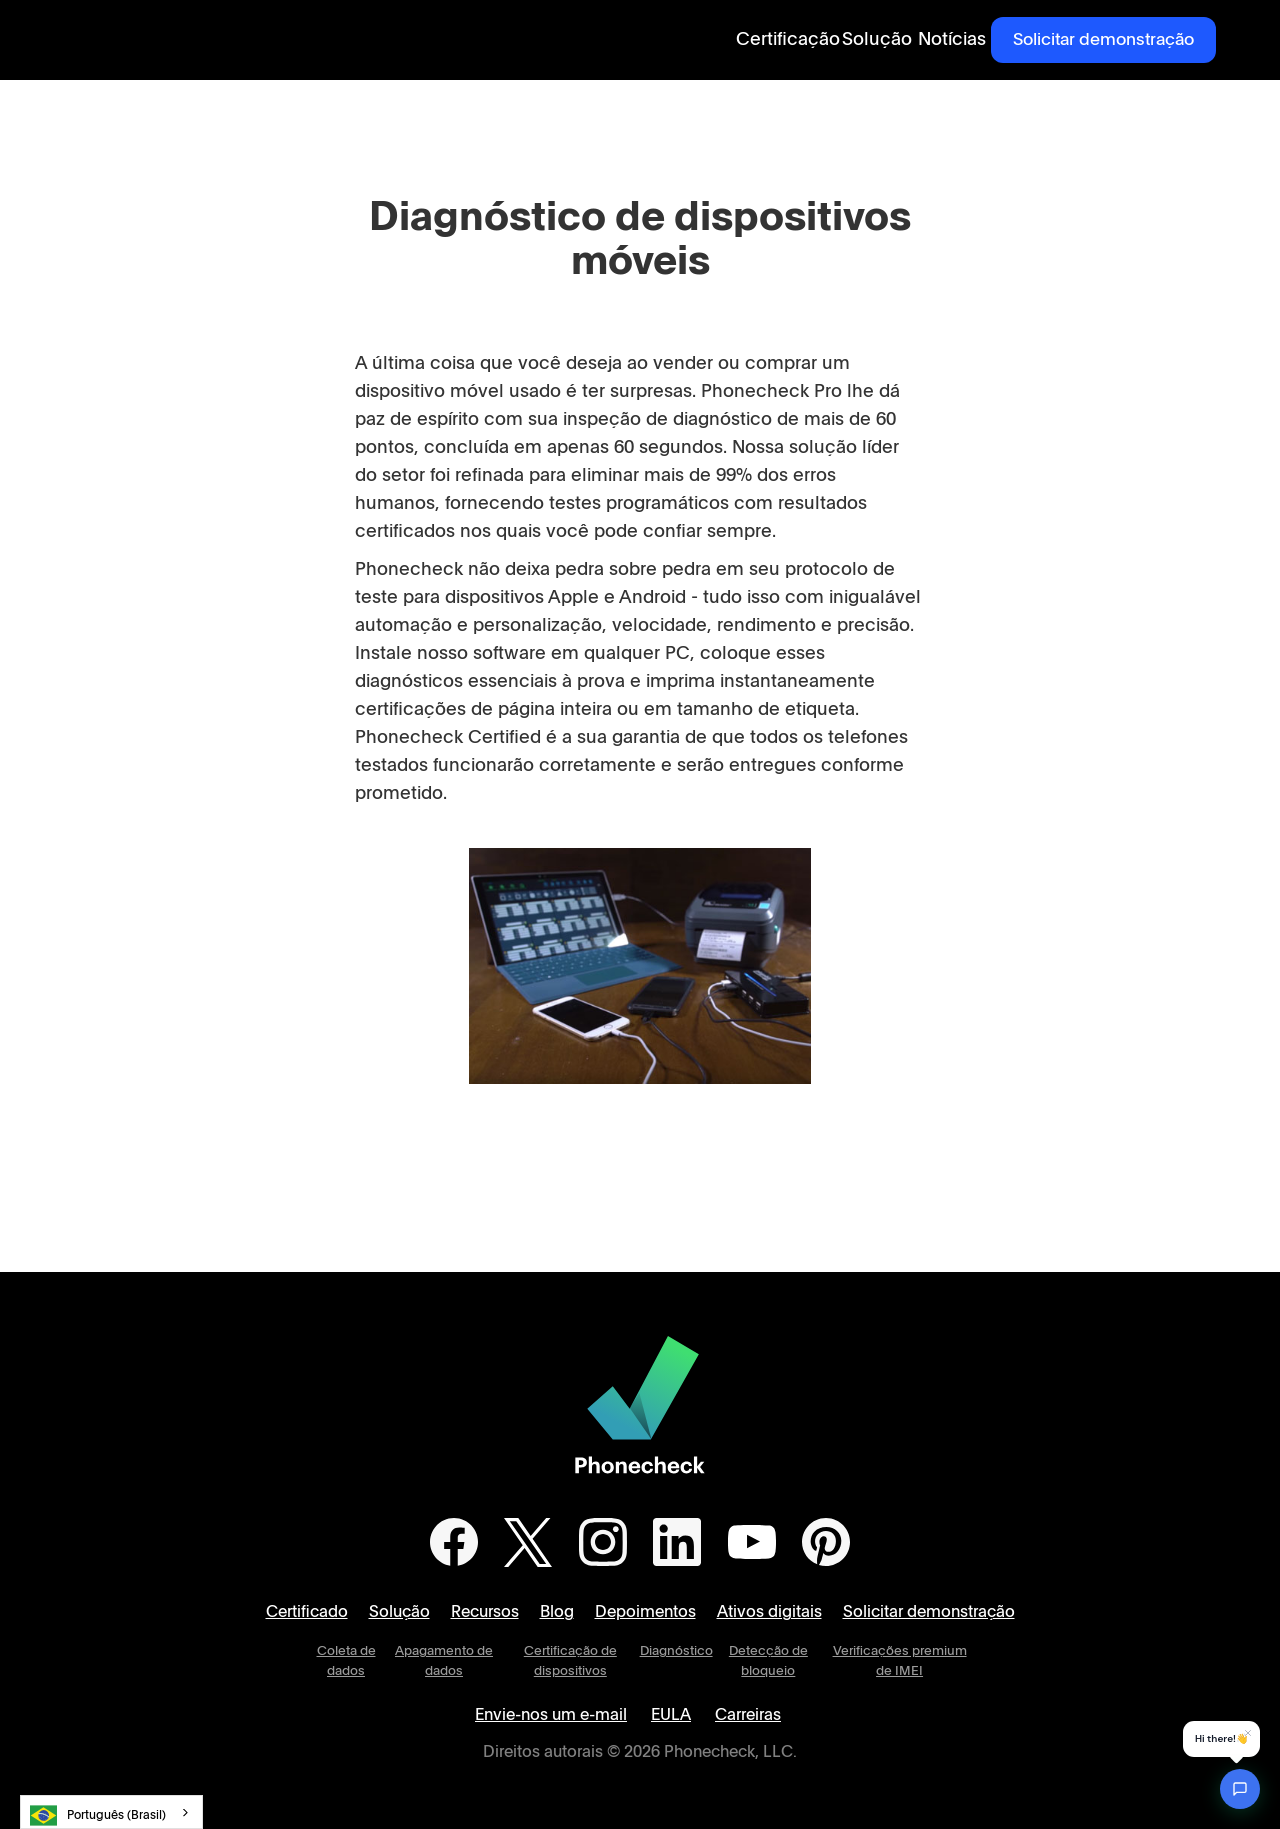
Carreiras (748, 1715)
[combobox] (111, 1812)
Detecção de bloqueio (768, 1661)
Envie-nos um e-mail (551, 1715)
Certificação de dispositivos (570, 1661)
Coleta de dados (346, 1661)
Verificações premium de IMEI (900, 1661)
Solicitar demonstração (1103, 39)
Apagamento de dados (444, 1661)
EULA (671, 1715)
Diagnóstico (676, 1651)
